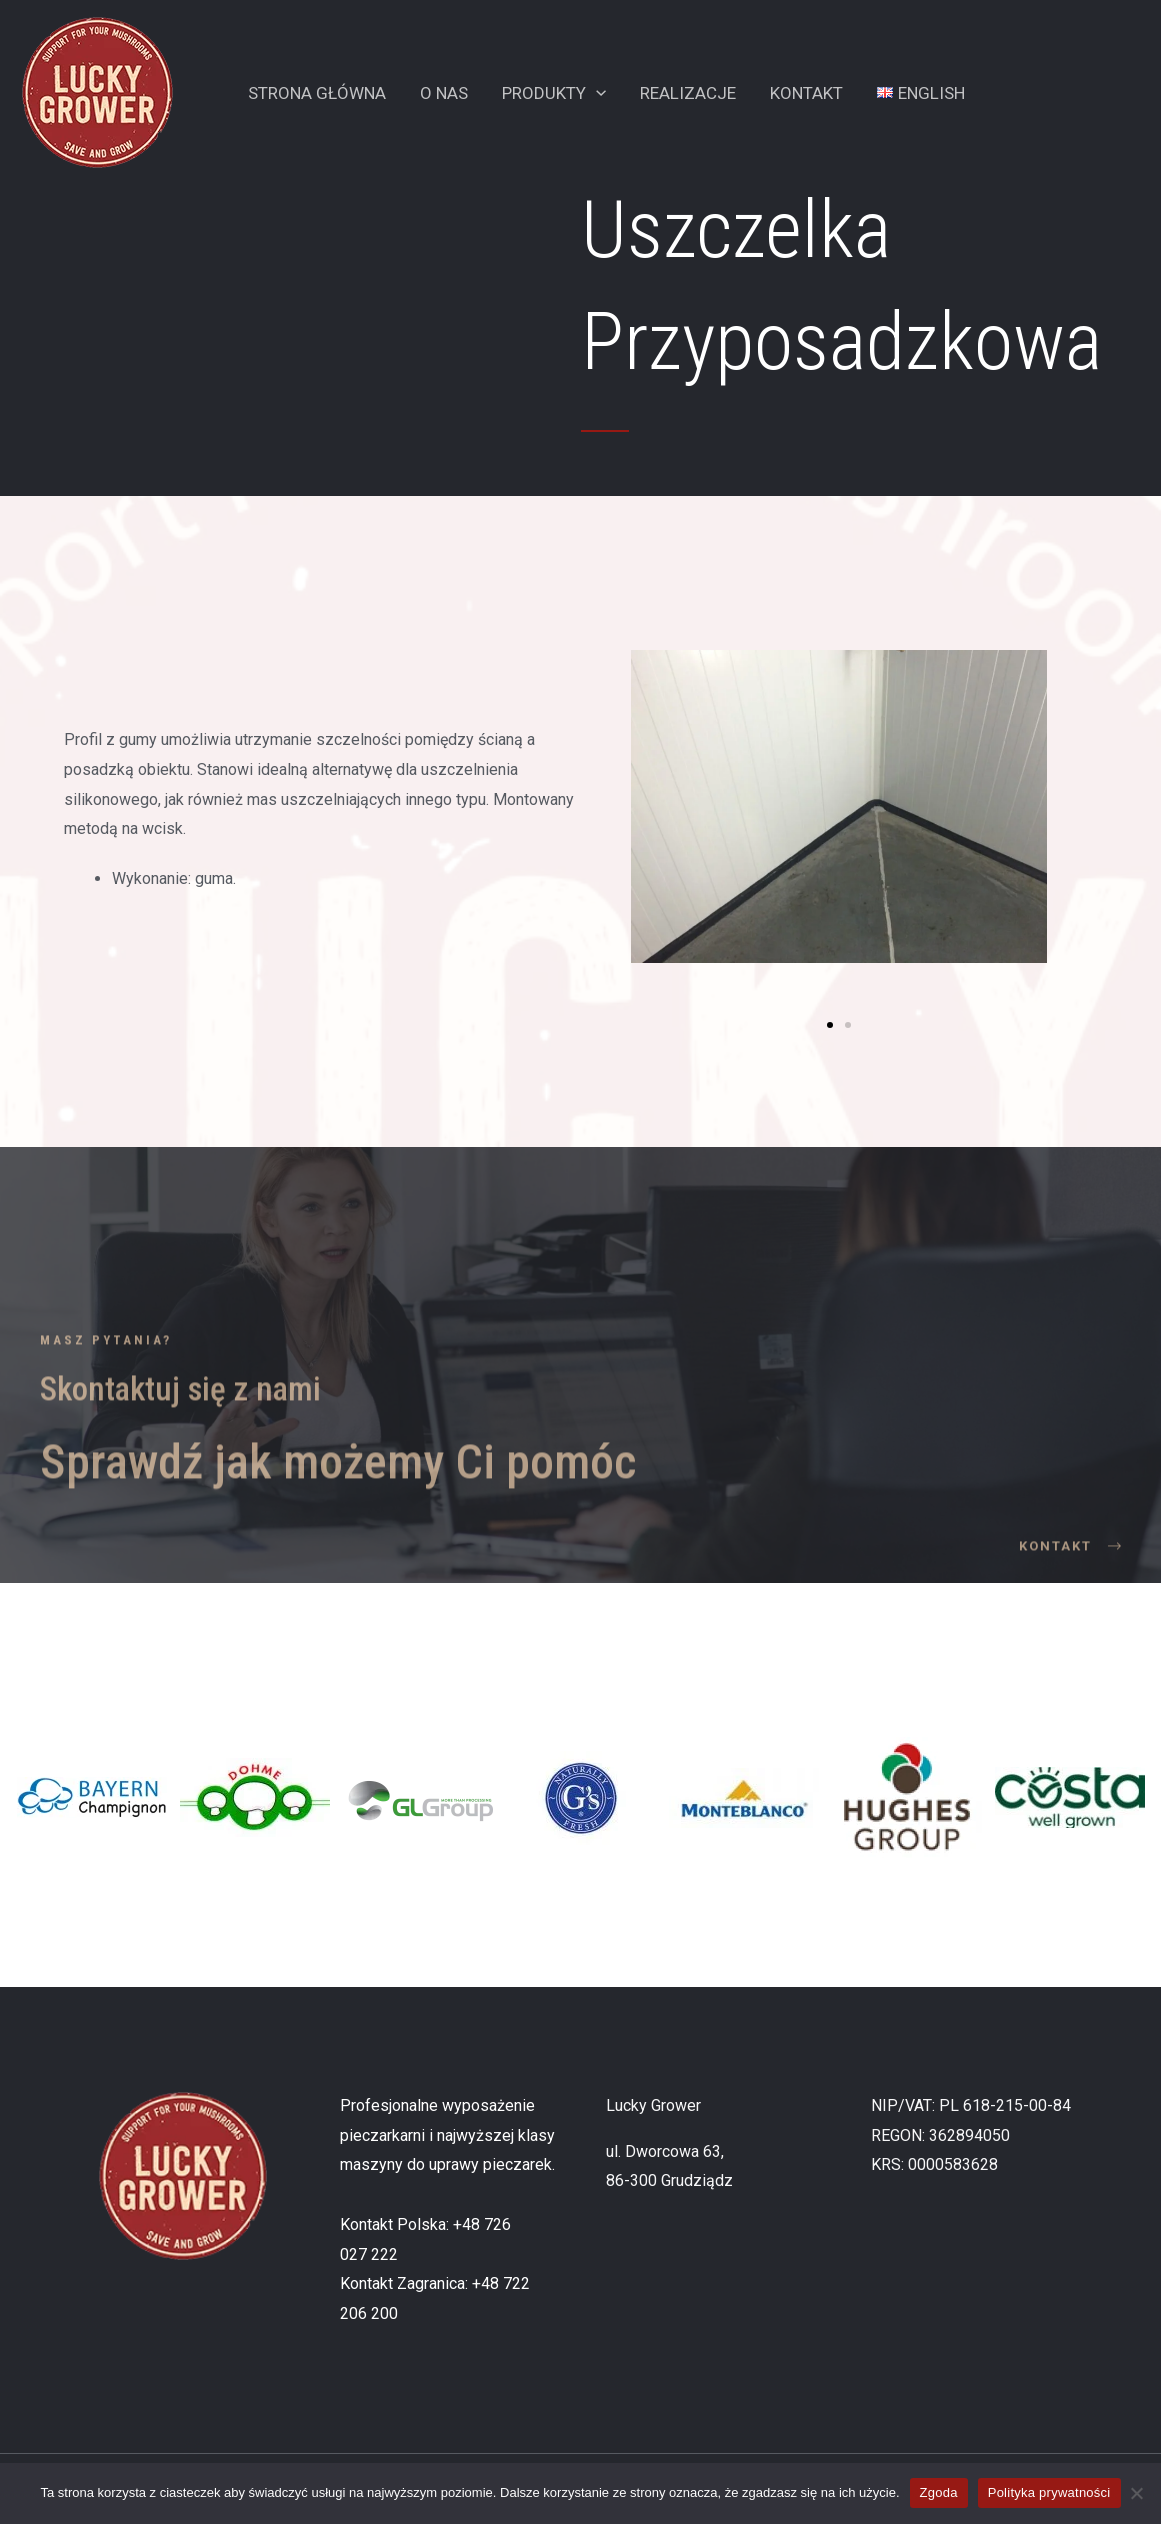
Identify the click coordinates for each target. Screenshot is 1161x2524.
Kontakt (806, 93)
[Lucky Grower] (97, 91)
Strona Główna (317, 93)
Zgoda (939, 2492)
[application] (596, 93)
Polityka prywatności (1049, 2492)
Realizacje (688, 93)
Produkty (554, 93)
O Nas (444, 93)
